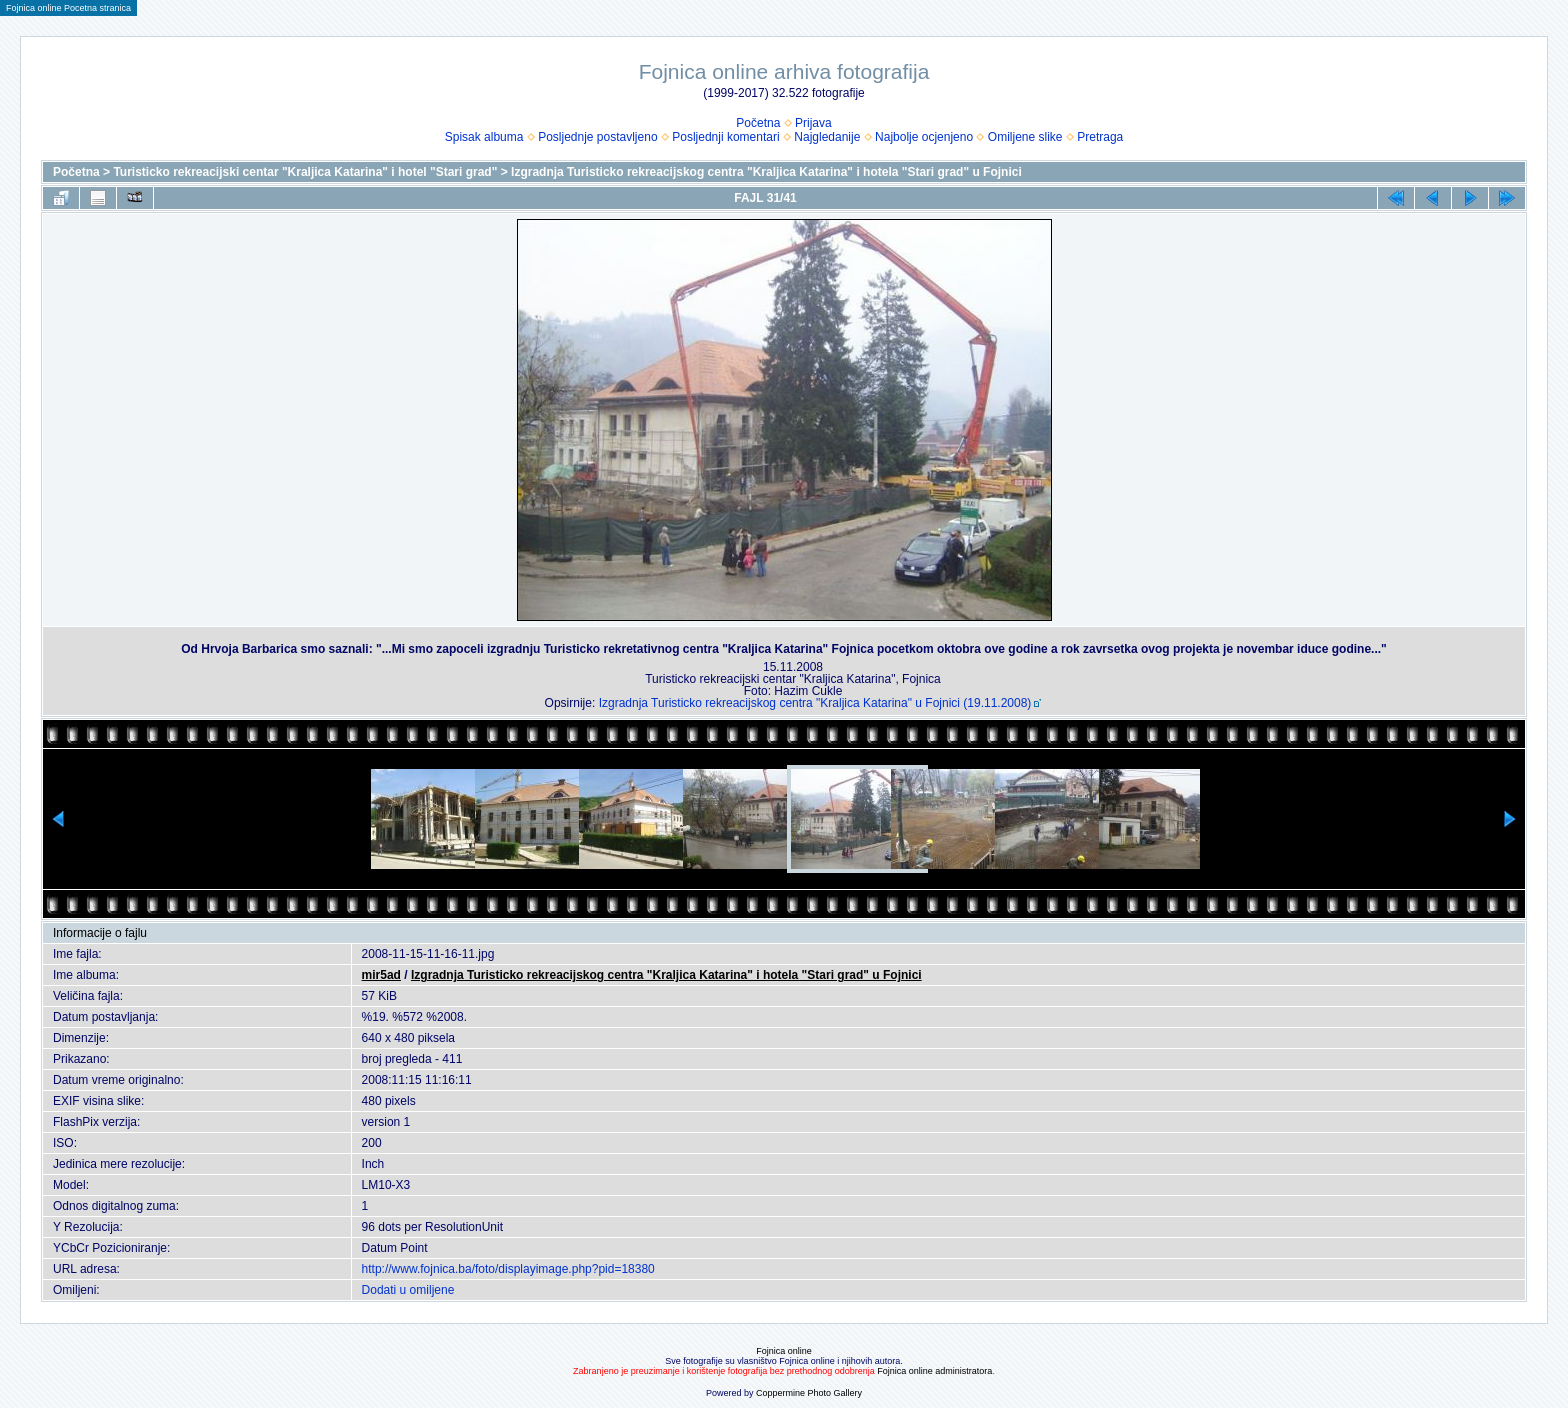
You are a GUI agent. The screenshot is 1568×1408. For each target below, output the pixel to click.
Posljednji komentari (725, 137)
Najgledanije (827, 137)
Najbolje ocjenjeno (924, 137)
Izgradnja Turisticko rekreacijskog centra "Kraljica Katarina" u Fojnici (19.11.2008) (815, 703)
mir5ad (381, 975)
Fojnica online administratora (934, 1371)
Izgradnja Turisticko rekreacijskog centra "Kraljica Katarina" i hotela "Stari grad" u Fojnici (766, 172)
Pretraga (1100, 137)
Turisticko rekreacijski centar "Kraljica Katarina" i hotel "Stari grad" (305, 172)
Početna (758, 123)
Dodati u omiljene (408, 1290)
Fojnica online (784, 1351)
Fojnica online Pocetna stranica (68, 8)
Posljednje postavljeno (597, 137)
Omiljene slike (1025, 137)
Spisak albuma (484, 137)
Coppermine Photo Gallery (809, 1393)
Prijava (813, 123)
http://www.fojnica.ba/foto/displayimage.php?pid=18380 (508, 1269)
